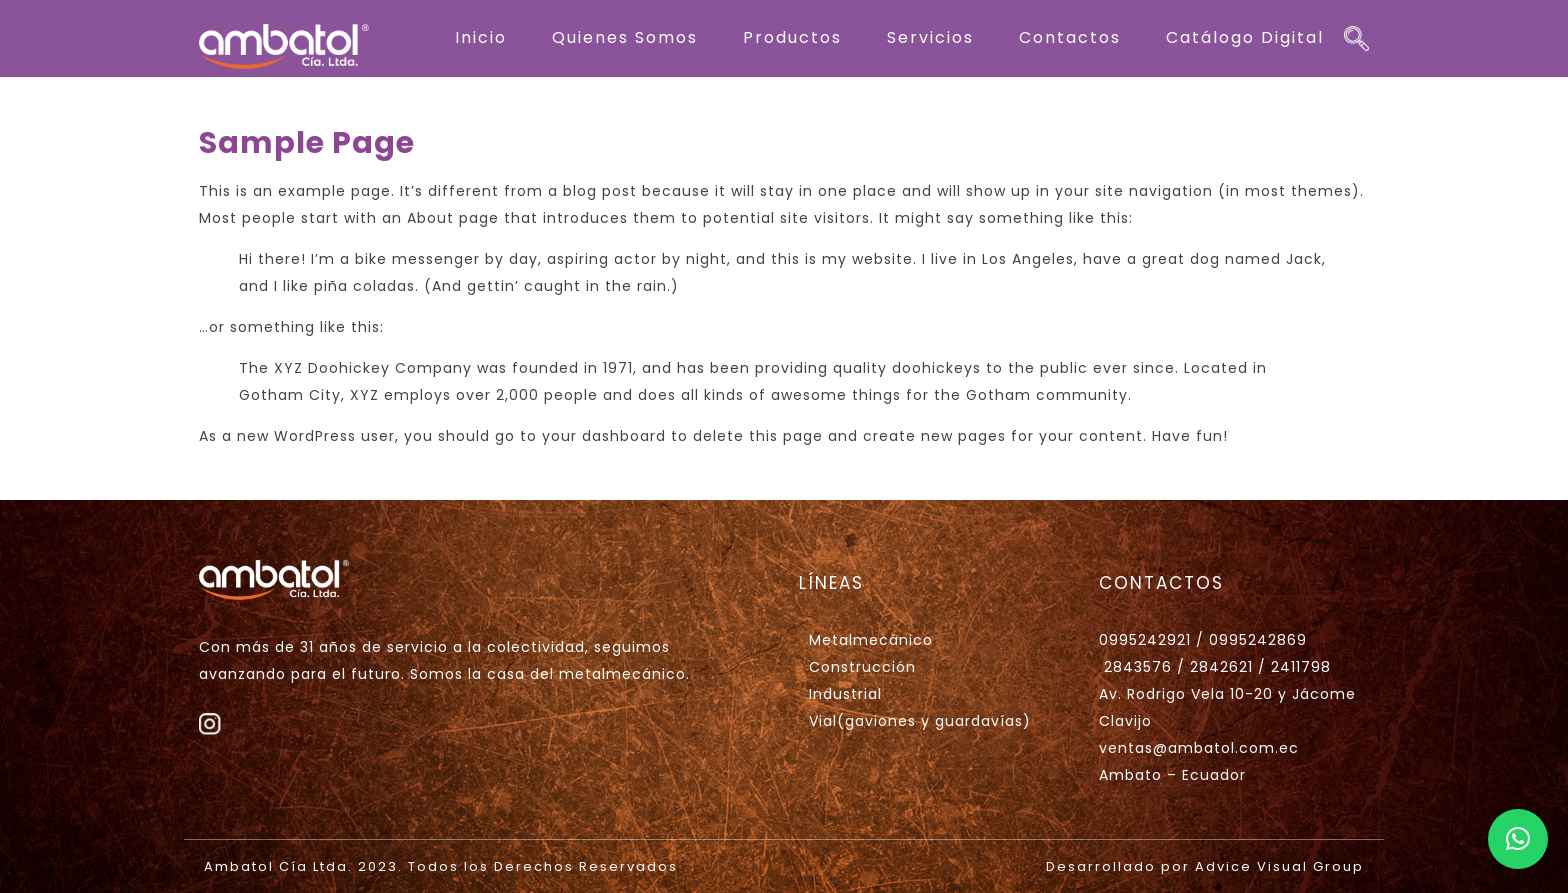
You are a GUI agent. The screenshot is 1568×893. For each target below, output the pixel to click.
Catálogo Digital (1245, 37)
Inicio (481, 37)
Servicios (930, 37)
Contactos (1070, 37)
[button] (1518, 839)
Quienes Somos (625, 37)
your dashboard (604, 436)
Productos (792, 37)
